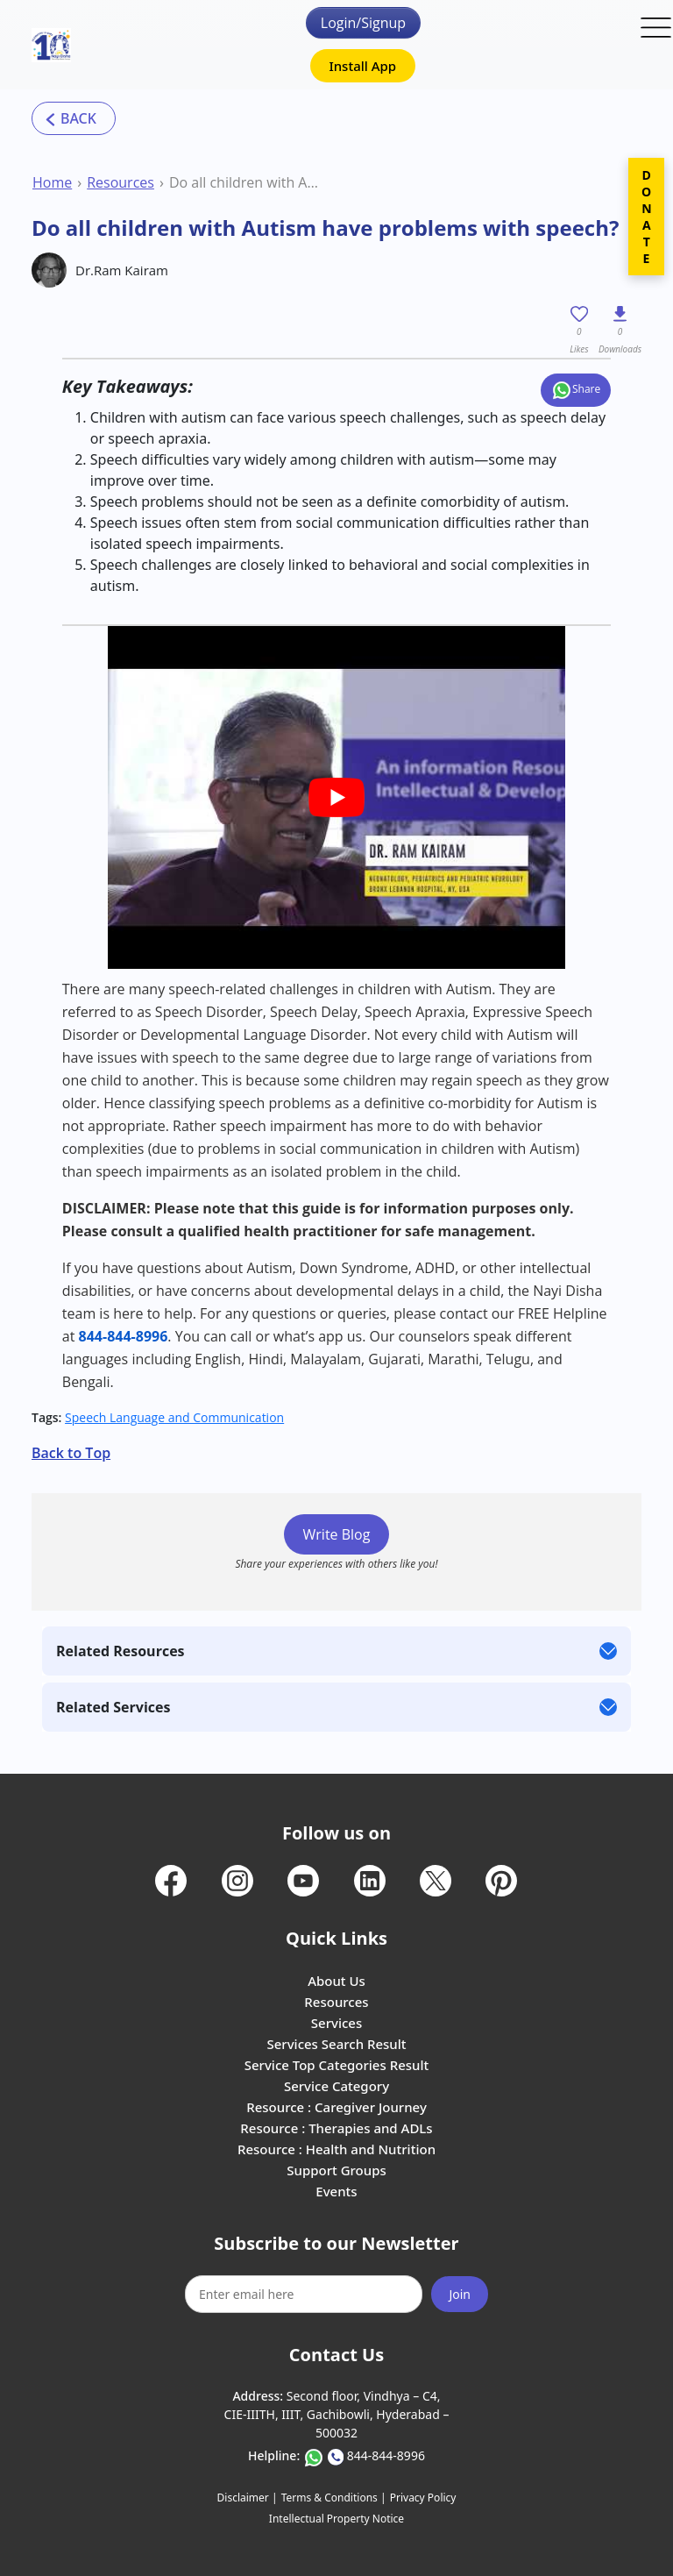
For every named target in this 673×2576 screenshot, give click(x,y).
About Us (336, 1980)
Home (52, 182)
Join (460, 2294)
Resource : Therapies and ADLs (336, 2128)
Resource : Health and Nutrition (336, 2149)
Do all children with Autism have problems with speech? (245, 182)
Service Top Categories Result (336, 2065)
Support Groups (336, 2170)
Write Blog (337, 1534)
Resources (120, 182)
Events (336, 2191)
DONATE (646, 217)
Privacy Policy (423, 2497)
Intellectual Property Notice (336, 2518)
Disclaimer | (247, 2497)
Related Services (113, 1707)
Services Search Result (336, 2044)
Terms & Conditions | (333, 2497)
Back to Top (71, 1452)
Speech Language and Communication (174, 1417)
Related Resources (120, 1651)
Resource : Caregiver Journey (336, 2107)
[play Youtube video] (336, 797)
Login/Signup (363, 22)
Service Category (336, 2086)
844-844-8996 (386, 2455)
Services (336, 2023)
